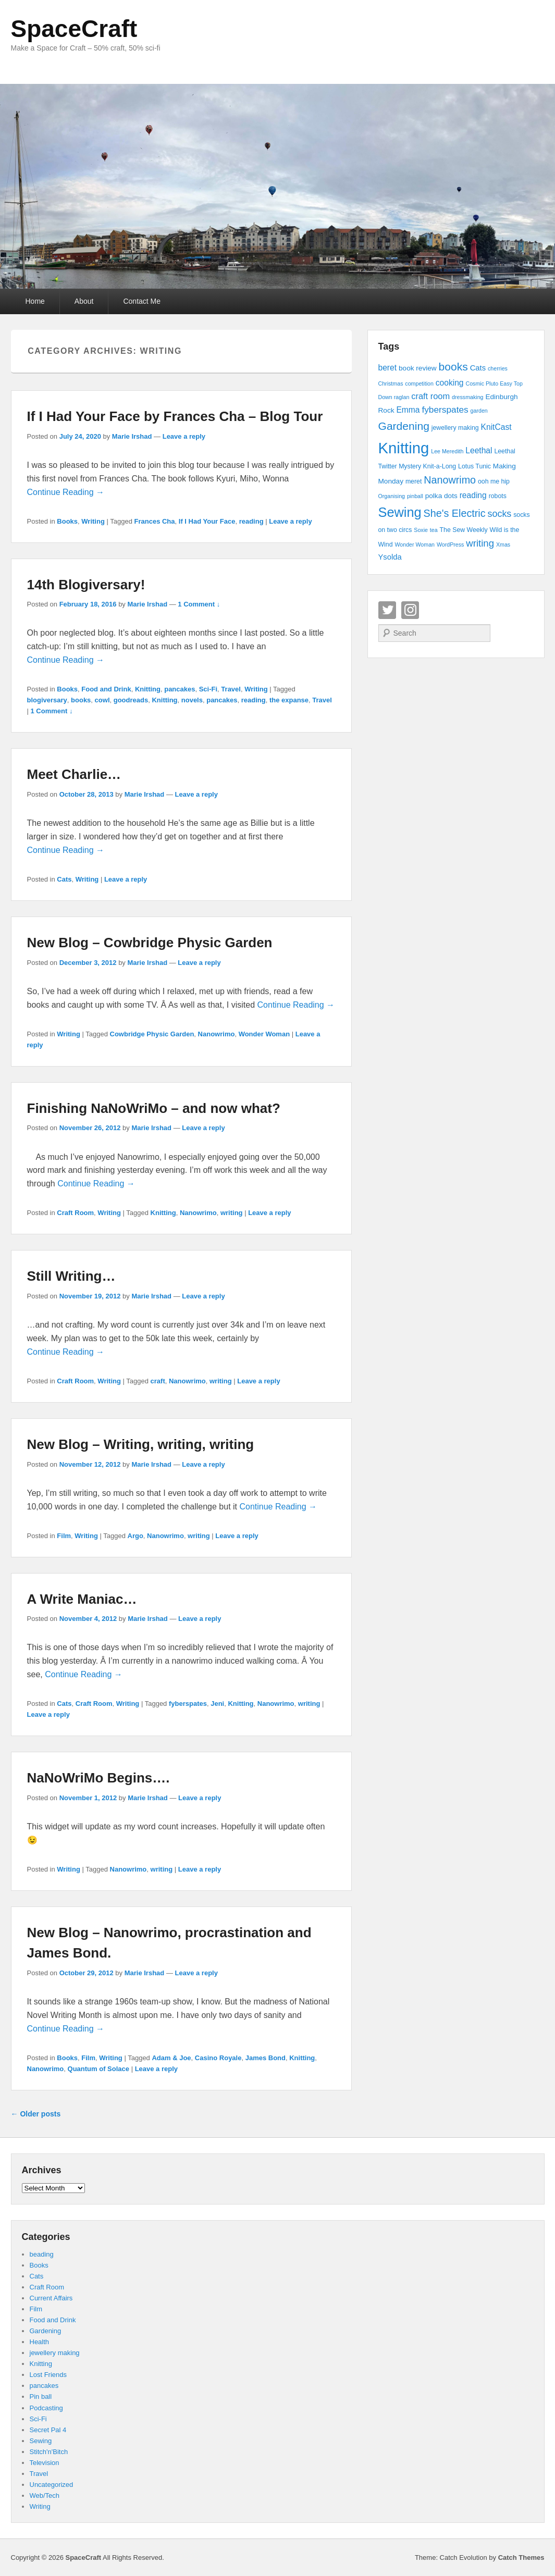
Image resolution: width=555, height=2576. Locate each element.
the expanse (289, 700)
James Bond (265, 2058)
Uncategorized (51, 2484)
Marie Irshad (132, 436)
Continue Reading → (66, 492)
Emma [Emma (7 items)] (408, 409)
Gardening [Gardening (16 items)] (403, 426)
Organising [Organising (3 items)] (391, 496)
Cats (64, 879)
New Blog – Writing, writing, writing (140, 1444)
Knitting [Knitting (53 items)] (403, 447)
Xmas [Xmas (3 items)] (503, 544)
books (81, 700)
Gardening (45, 2331)
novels (192, 700)
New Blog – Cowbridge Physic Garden (150, 942)
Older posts (36, 2114)
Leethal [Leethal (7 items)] (478, 450)
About (84, 301)
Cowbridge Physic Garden (152, 1034)
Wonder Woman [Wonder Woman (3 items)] (414, 544)
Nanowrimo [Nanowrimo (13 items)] (450, 480)
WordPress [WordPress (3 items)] (450, 544)
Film (64, 1536)
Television (44, 2463)
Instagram (410, 610)
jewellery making (55, 2353)
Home (35, 301)
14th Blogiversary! (86, 584)
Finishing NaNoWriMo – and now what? (153, 1108)
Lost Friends (48, 2375)
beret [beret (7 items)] (387, 367)
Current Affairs (51, 2298)
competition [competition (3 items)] (419, 383)
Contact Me (142, 301)
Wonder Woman (264, 1034)
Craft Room (75, 1213)
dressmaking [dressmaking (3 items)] (467, 397)
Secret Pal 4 (48, 2430)
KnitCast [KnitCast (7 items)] (496, 427)
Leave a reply (184, 436)
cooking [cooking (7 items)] (450, 382)
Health (40, 2342)
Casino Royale (218, 2058)
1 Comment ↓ (199, 604)
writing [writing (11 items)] (480, 543)
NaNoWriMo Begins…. (98, 1778)
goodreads (131, 700)
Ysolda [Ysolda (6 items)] (390, 557)
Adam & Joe (171, 2058)
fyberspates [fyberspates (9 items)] (445, 409)
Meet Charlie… (74, 774)
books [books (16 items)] (453, 367)
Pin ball (41, 2396)
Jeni (217, 1703)
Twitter (387, 610)
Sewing (41, 2441)
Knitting (148, 689)
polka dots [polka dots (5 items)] (441, 496)
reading (251, 521)
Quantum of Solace (98, 2069)
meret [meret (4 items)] (413, 481)
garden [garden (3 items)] (479, 410)
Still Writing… (71, 1276)
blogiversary (47, 700)
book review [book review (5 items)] (418, 368)
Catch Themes (521, 2557)
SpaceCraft (74, 28)
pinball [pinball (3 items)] (415, 496)
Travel (231, 689)
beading (42, 2254)
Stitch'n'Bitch (49, 2452)
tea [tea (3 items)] (434, 530)
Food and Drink (106, 689)
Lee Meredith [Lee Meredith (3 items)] (447, 451)
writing (231, 1213)
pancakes (179, 689)
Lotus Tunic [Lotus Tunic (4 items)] (474, 466)
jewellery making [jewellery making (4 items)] (455, 427)
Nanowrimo (216, 1034)
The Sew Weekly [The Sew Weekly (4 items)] (464, 530)
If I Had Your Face (207, 521)
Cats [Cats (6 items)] (478, 368)
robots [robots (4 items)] (498, 496)
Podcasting (46, 2408)
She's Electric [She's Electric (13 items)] (455, 513)
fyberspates (188, 1703)
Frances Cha (154, 521)
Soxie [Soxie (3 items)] (421, 530)
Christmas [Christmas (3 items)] (390, 383)
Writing (93, 521)
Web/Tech (45, 2495)
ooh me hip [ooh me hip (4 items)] (494, 481)
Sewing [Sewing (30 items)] (400, 512)
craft (158, 1381)
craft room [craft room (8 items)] (430, 396)
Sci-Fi (208, 689)
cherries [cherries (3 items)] (498, 368)
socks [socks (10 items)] (500, 514)
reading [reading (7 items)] (473, 495)
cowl (102, 700)
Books (67, 521)
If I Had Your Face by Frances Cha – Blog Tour (175, 416)
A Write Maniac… (82, 1599)
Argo (135, 1536)
